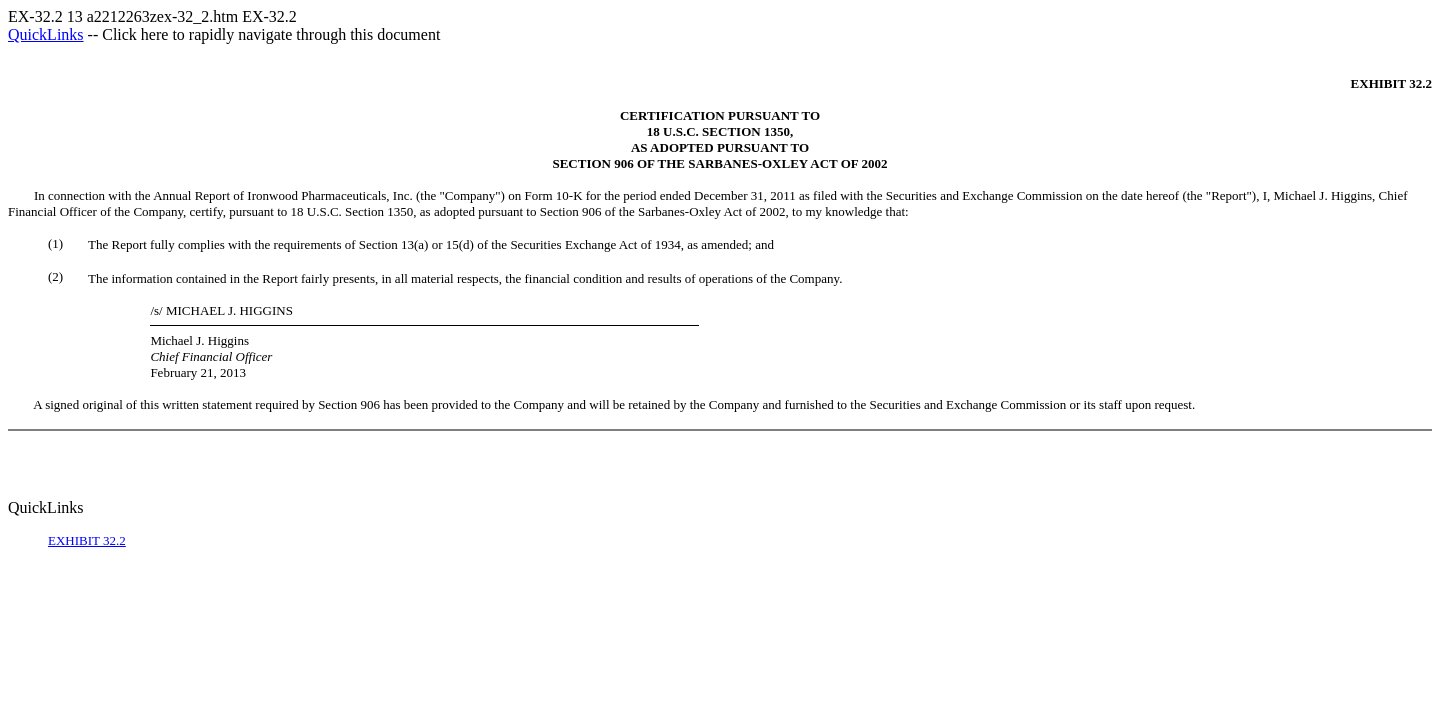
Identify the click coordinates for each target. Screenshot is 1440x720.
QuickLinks (46, 34)
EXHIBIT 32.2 (87, 540)
